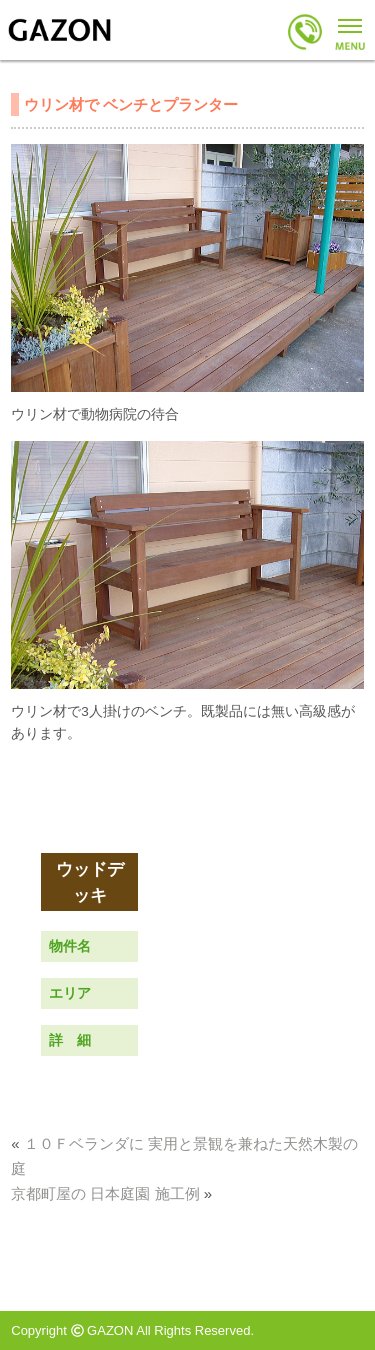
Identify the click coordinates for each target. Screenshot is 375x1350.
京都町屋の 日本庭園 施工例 (105, 1193)
